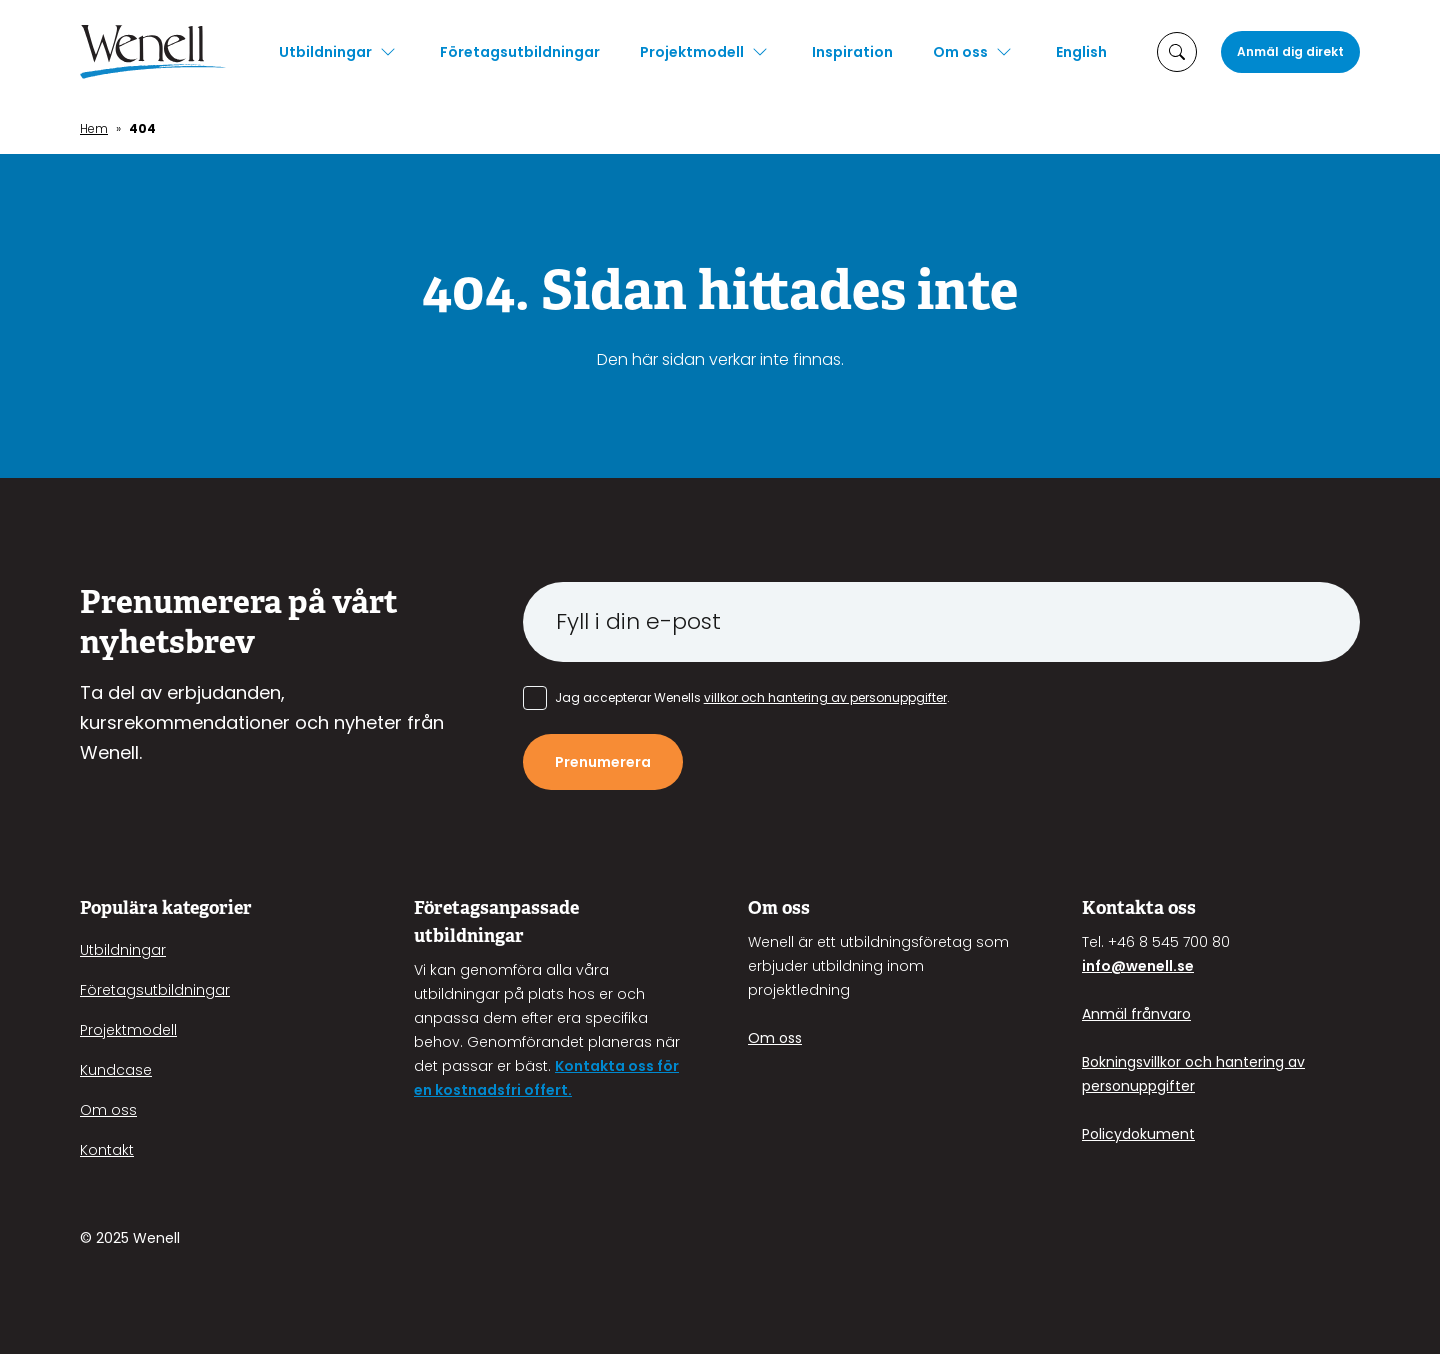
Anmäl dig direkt (1290, 51)
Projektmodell (692, 52)
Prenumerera (603, 762)
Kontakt (107, 1150)
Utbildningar (325, 52)
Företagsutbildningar (520, 52)
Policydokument (1138, 1134)
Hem (94, 128)
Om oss (960, 52)
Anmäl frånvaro (1136, 1014)
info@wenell (1127, 966)
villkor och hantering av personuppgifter (825, 697)
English (1081, 52)
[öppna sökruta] (1177, 52)
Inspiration (852, 52)
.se (1183, 966)
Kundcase (116, 1070)
